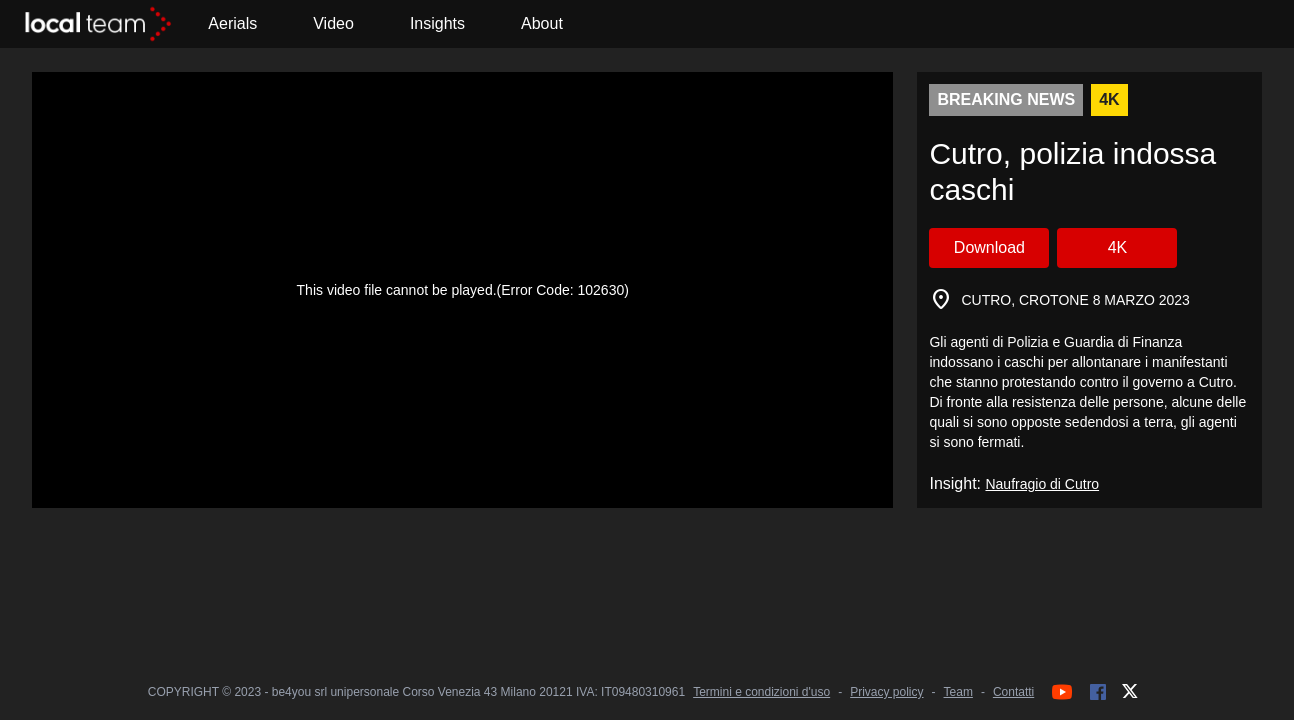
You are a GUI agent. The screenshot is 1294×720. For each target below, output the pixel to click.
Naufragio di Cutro (1042, 484)
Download (989, 247)
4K (1118, 247)
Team (958, 692)
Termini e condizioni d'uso (761, 692)
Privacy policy (886, 692)
